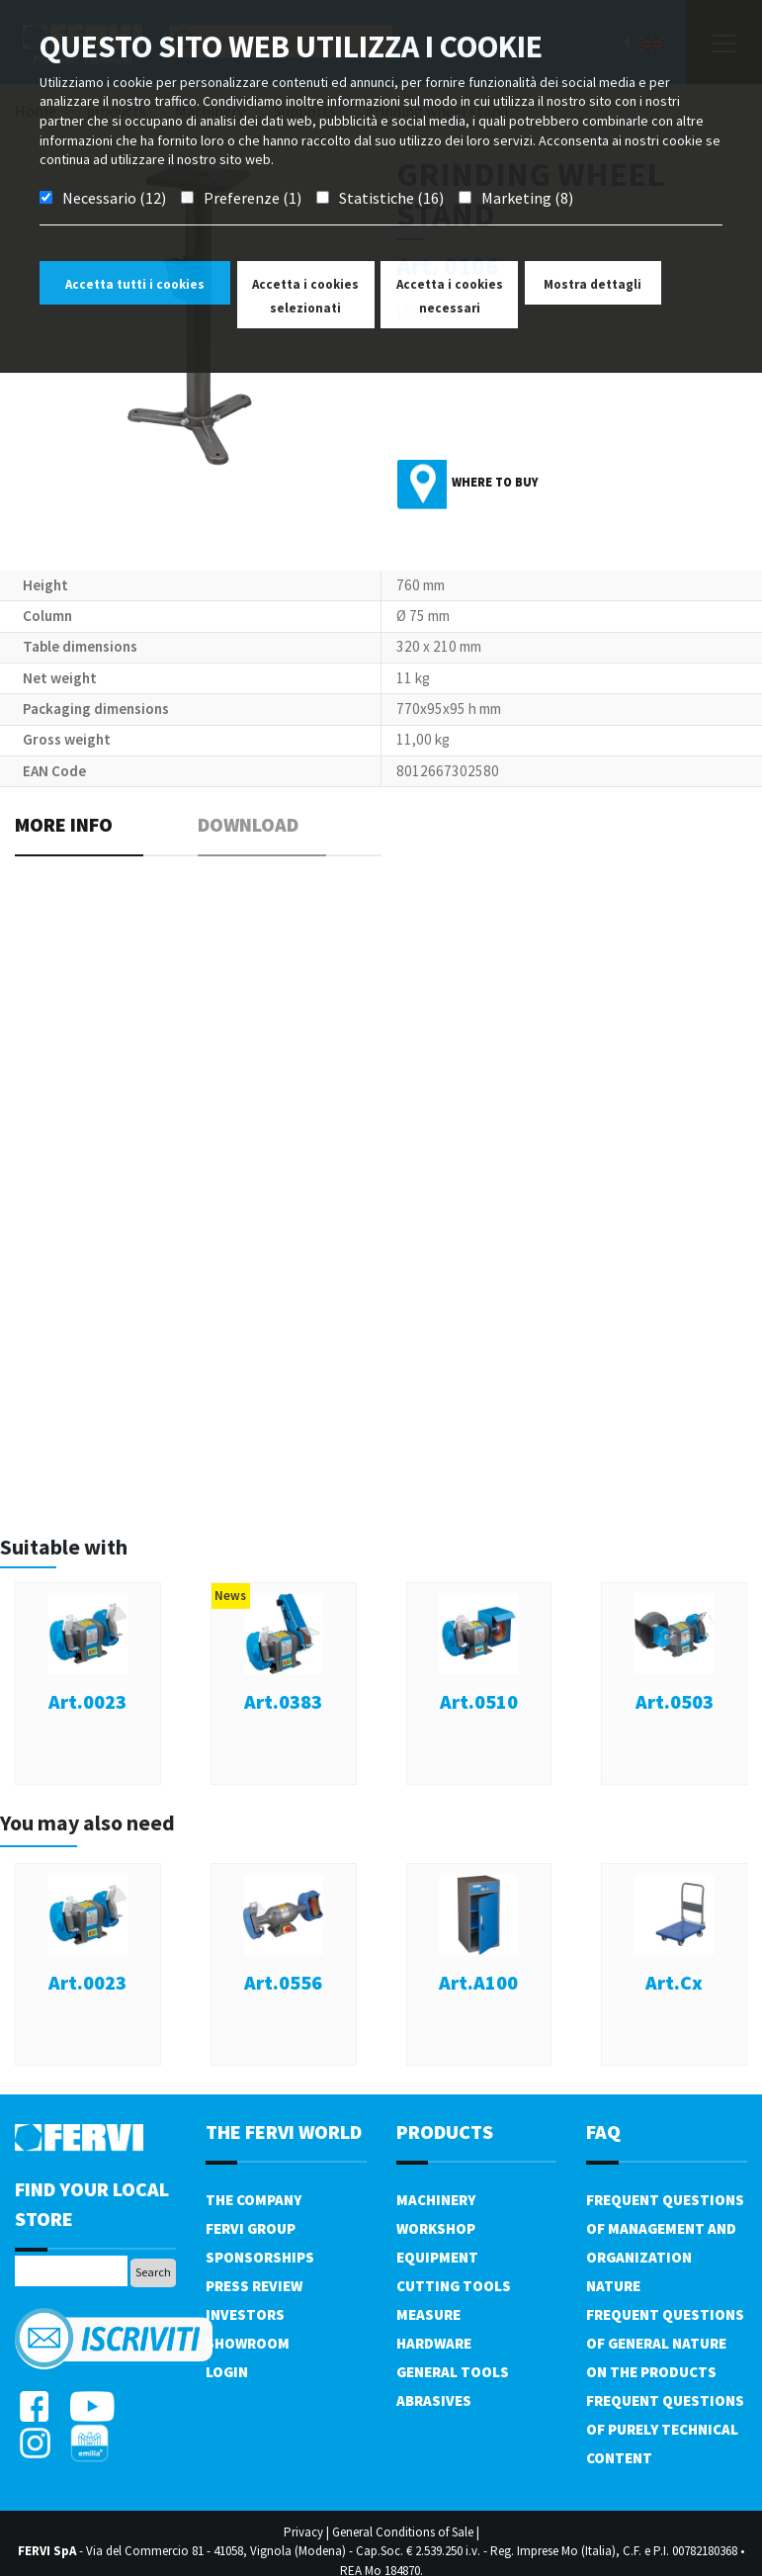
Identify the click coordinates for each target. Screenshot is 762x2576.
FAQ (603, 2131)
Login (227, 2371)
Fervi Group (251, 2228)
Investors (245, 2314)
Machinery (435, 2199)
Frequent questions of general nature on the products (665, 2343)
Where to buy (495, 482)
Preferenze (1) (252, 198)
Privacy (303, 2532)
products (444, 2131)
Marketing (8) (527, 198)
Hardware (433, 2343)
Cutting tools (453, 2285)
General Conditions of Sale (402, 2532)
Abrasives (433, 2400)
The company (253, 2199)
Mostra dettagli (592, 284)
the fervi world (284, 2131)
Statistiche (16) (391, 198)
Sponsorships (260, 2257)
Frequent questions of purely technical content (665, 2429)
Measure (428, 2314)
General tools (452, 2371)
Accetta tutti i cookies (135, 284)
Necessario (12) (114, 198)
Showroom (248, 2343)
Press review (254, 2285)
